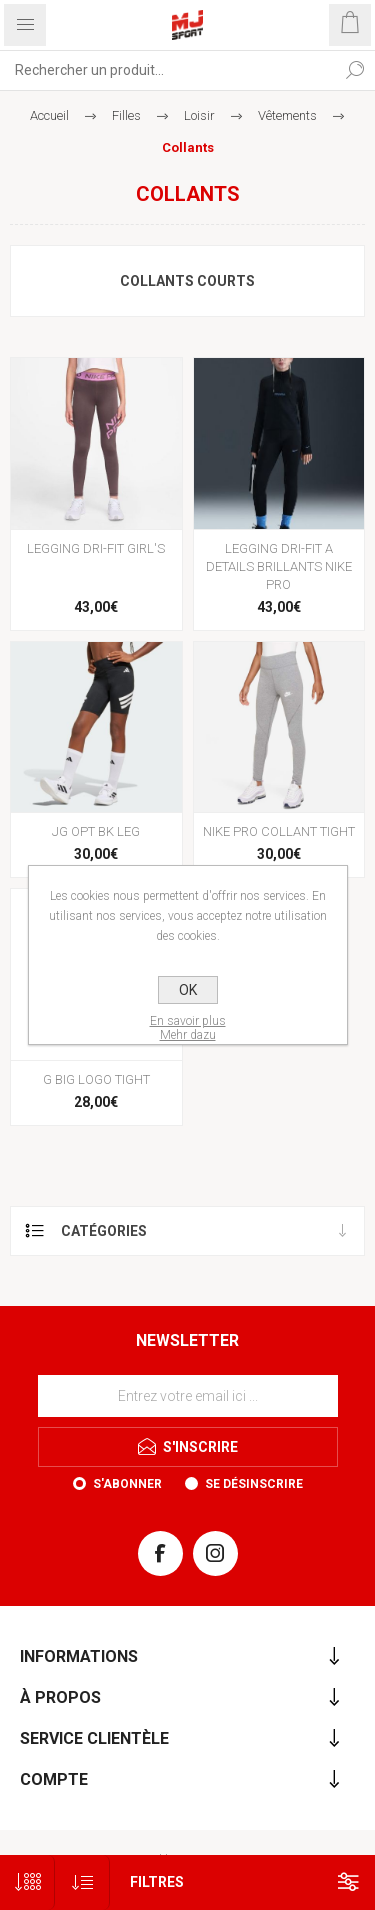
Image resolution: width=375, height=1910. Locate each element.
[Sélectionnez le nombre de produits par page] (27, 1882)
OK (188, 990)
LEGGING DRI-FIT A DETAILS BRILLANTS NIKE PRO (279, 566)
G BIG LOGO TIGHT (96, 1079)
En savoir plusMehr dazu (188, 1028)
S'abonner (127, 1484)
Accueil (49, 115)
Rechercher (355, 70)
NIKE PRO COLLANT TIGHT (279, 831)
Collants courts (187, 281)
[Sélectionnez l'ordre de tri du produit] (82, 1882)
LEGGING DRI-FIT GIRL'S (96, 548)
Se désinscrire (254, 1484)
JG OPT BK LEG (96, 831)
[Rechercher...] (167, 70)
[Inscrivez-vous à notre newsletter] (188, 1396)
